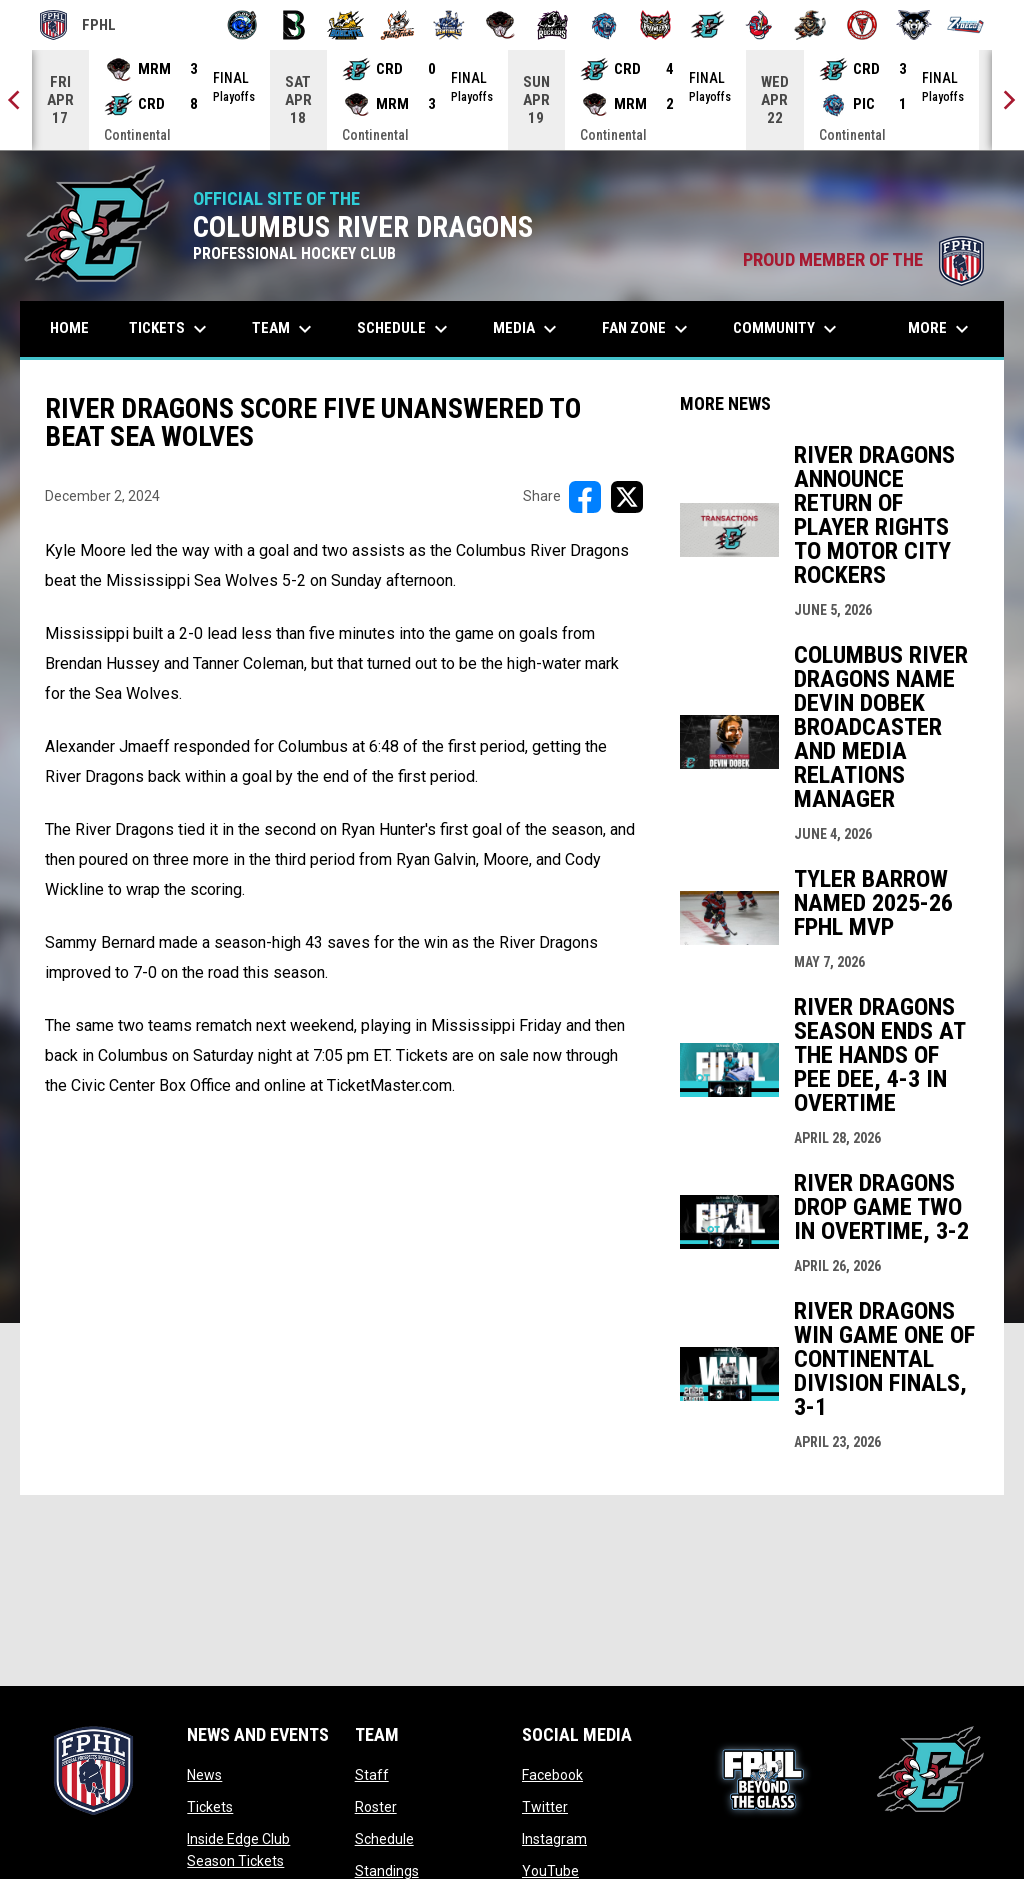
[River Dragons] (707, 25)
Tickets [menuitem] (170, 329)
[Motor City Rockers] (552, 25)
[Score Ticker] (512, 100)
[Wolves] (914, 25)
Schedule (384, 1839)
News (204, 1775)
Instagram (554, 1839)
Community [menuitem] (787, 329)
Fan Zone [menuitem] (647, 329)
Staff (372, 1775)
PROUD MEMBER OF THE (863, 260)
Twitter (545, 1807)
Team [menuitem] (284, 329)
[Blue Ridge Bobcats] (345, 25)
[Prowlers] (655, 25)
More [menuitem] (941, 329)
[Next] (1008, 100)
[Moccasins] (500, 25)
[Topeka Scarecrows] (810, 25)
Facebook (552, 1775)
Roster (376, 1807)
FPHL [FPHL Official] (78, 25)
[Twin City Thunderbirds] (862, 25)
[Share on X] (627, 497)
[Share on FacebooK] (585, 497)
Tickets (210, 1807)
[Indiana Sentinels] (449, 25)
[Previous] (16, 100)
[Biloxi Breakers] (242, 25)
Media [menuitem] (527, 329)
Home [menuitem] (69, 328)
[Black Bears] (294, 25)
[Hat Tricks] (397, 25)
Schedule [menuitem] (405, 329)
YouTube (550, 1871)
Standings (387, 1871)
